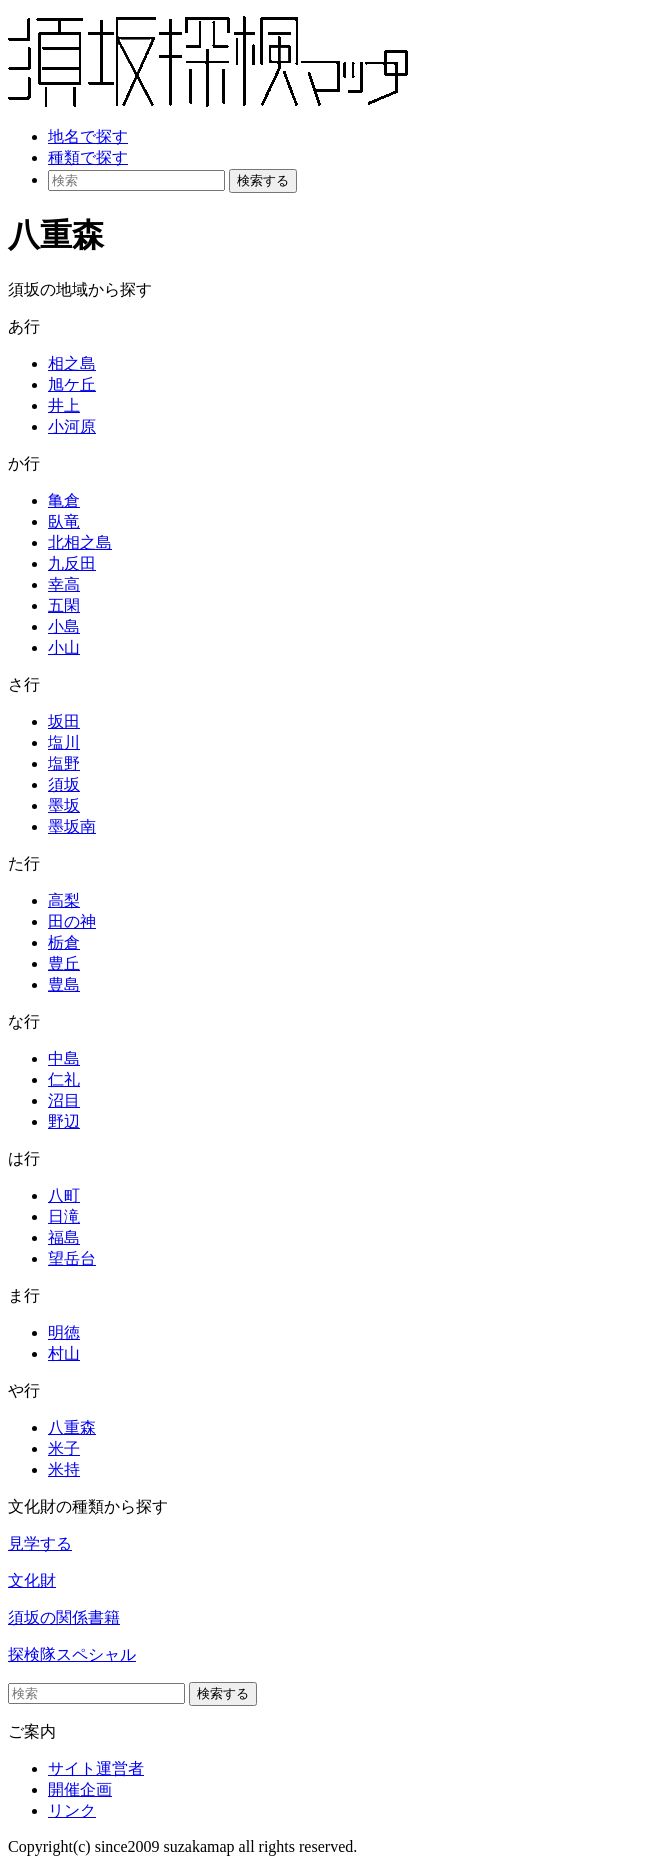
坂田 (64, 721)
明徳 (64, 1332)
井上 (64, 405)
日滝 (64, 1216)
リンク (72, 1810)
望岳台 (72, 1258)
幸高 (64, 584)
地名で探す (88, 136)
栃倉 (64, 942)
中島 (64, 1058)
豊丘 (64, 963)
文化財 (32, 1580)
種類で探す (88, 157)
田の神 (72, 921)
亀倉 (64, 500)
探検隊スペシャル (72, 1654)
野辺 (64, 1121)
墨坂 (64, 805)
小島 (64, 626)
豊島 (64, 984)
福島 (64, 1237)
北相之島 (80, 542)
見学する (40, 1543)
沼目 (64, 1100)
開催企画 (80, 1789)
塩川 (64, 742)
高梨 (64, 900)
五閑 (64, 605)
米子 (64, 1448)
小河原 (72, 426)
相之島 (72, 363)
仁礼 (64, 1079)
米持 (64, 1469)
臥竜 (64, 521)
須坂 (64, 784)
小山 (64, 647)
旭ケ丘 (72, 384)
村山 (64, 1353)
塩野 (64, 763)
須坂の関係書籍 (64, 1617)
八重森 (72, 1427)
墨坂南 (72, 826)
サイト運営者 (96, 1768)
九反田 (72, 563)
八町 (64, 1195)
